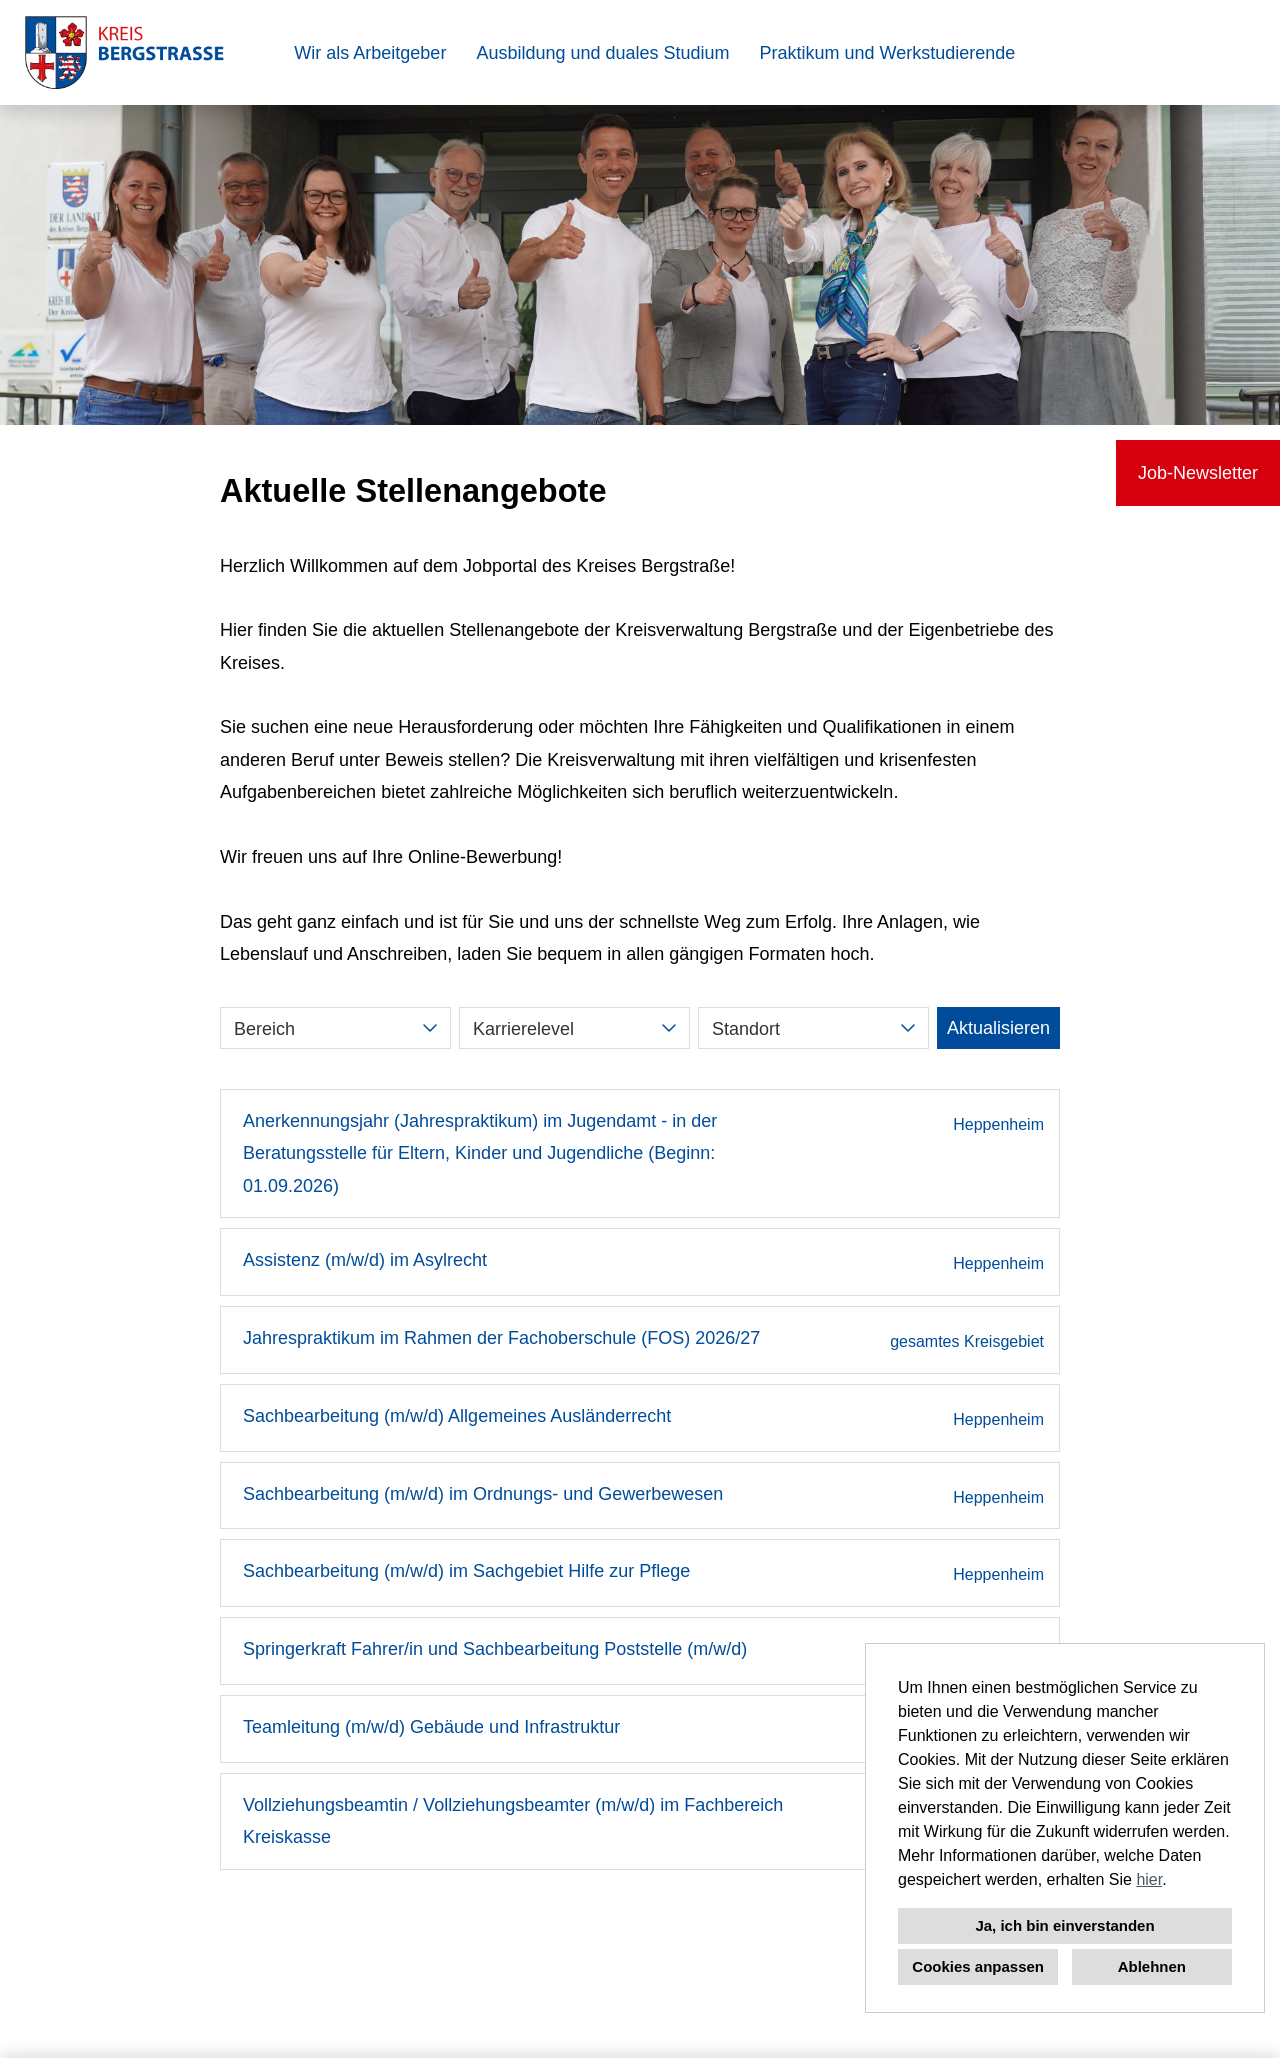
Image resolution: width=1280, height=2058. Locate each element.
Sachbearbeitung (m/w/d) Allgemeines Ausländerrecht (457, 1416)
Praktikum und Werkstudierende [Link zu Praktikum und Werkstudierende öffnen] (888, 53)
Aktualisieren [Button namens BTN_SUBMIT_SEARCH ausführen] (998, 1028)
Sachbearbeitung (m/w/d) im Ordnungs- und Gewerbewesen (483, 1494)
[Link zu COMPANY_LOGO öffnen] (124, 52)
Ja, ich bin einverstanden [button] (1064, 1925)
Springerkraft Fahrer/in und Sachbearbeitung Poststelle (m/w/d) (495, 1649)
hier (1149, 1879)
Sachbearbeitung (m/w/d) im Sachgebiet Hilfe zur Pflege (466, 1571)
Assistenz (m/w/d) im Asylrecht (365, 1260)
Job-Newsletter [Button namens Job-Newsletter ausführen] (1198, 473)
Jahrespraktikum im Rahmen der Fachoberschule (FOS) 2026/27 (501, 1338)
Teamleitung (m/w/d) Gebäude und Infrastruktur (431, 1727)
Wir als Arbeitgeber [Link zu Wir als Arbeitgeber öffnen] (370, 53)
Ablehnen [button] (1152, 1966)
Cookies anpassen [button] (978, 1966)
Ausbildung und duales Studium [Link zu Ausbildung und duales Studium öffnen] (602, 53)
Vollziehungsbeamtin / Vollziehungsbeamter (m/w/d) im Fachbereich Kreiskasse (513, 1821)
